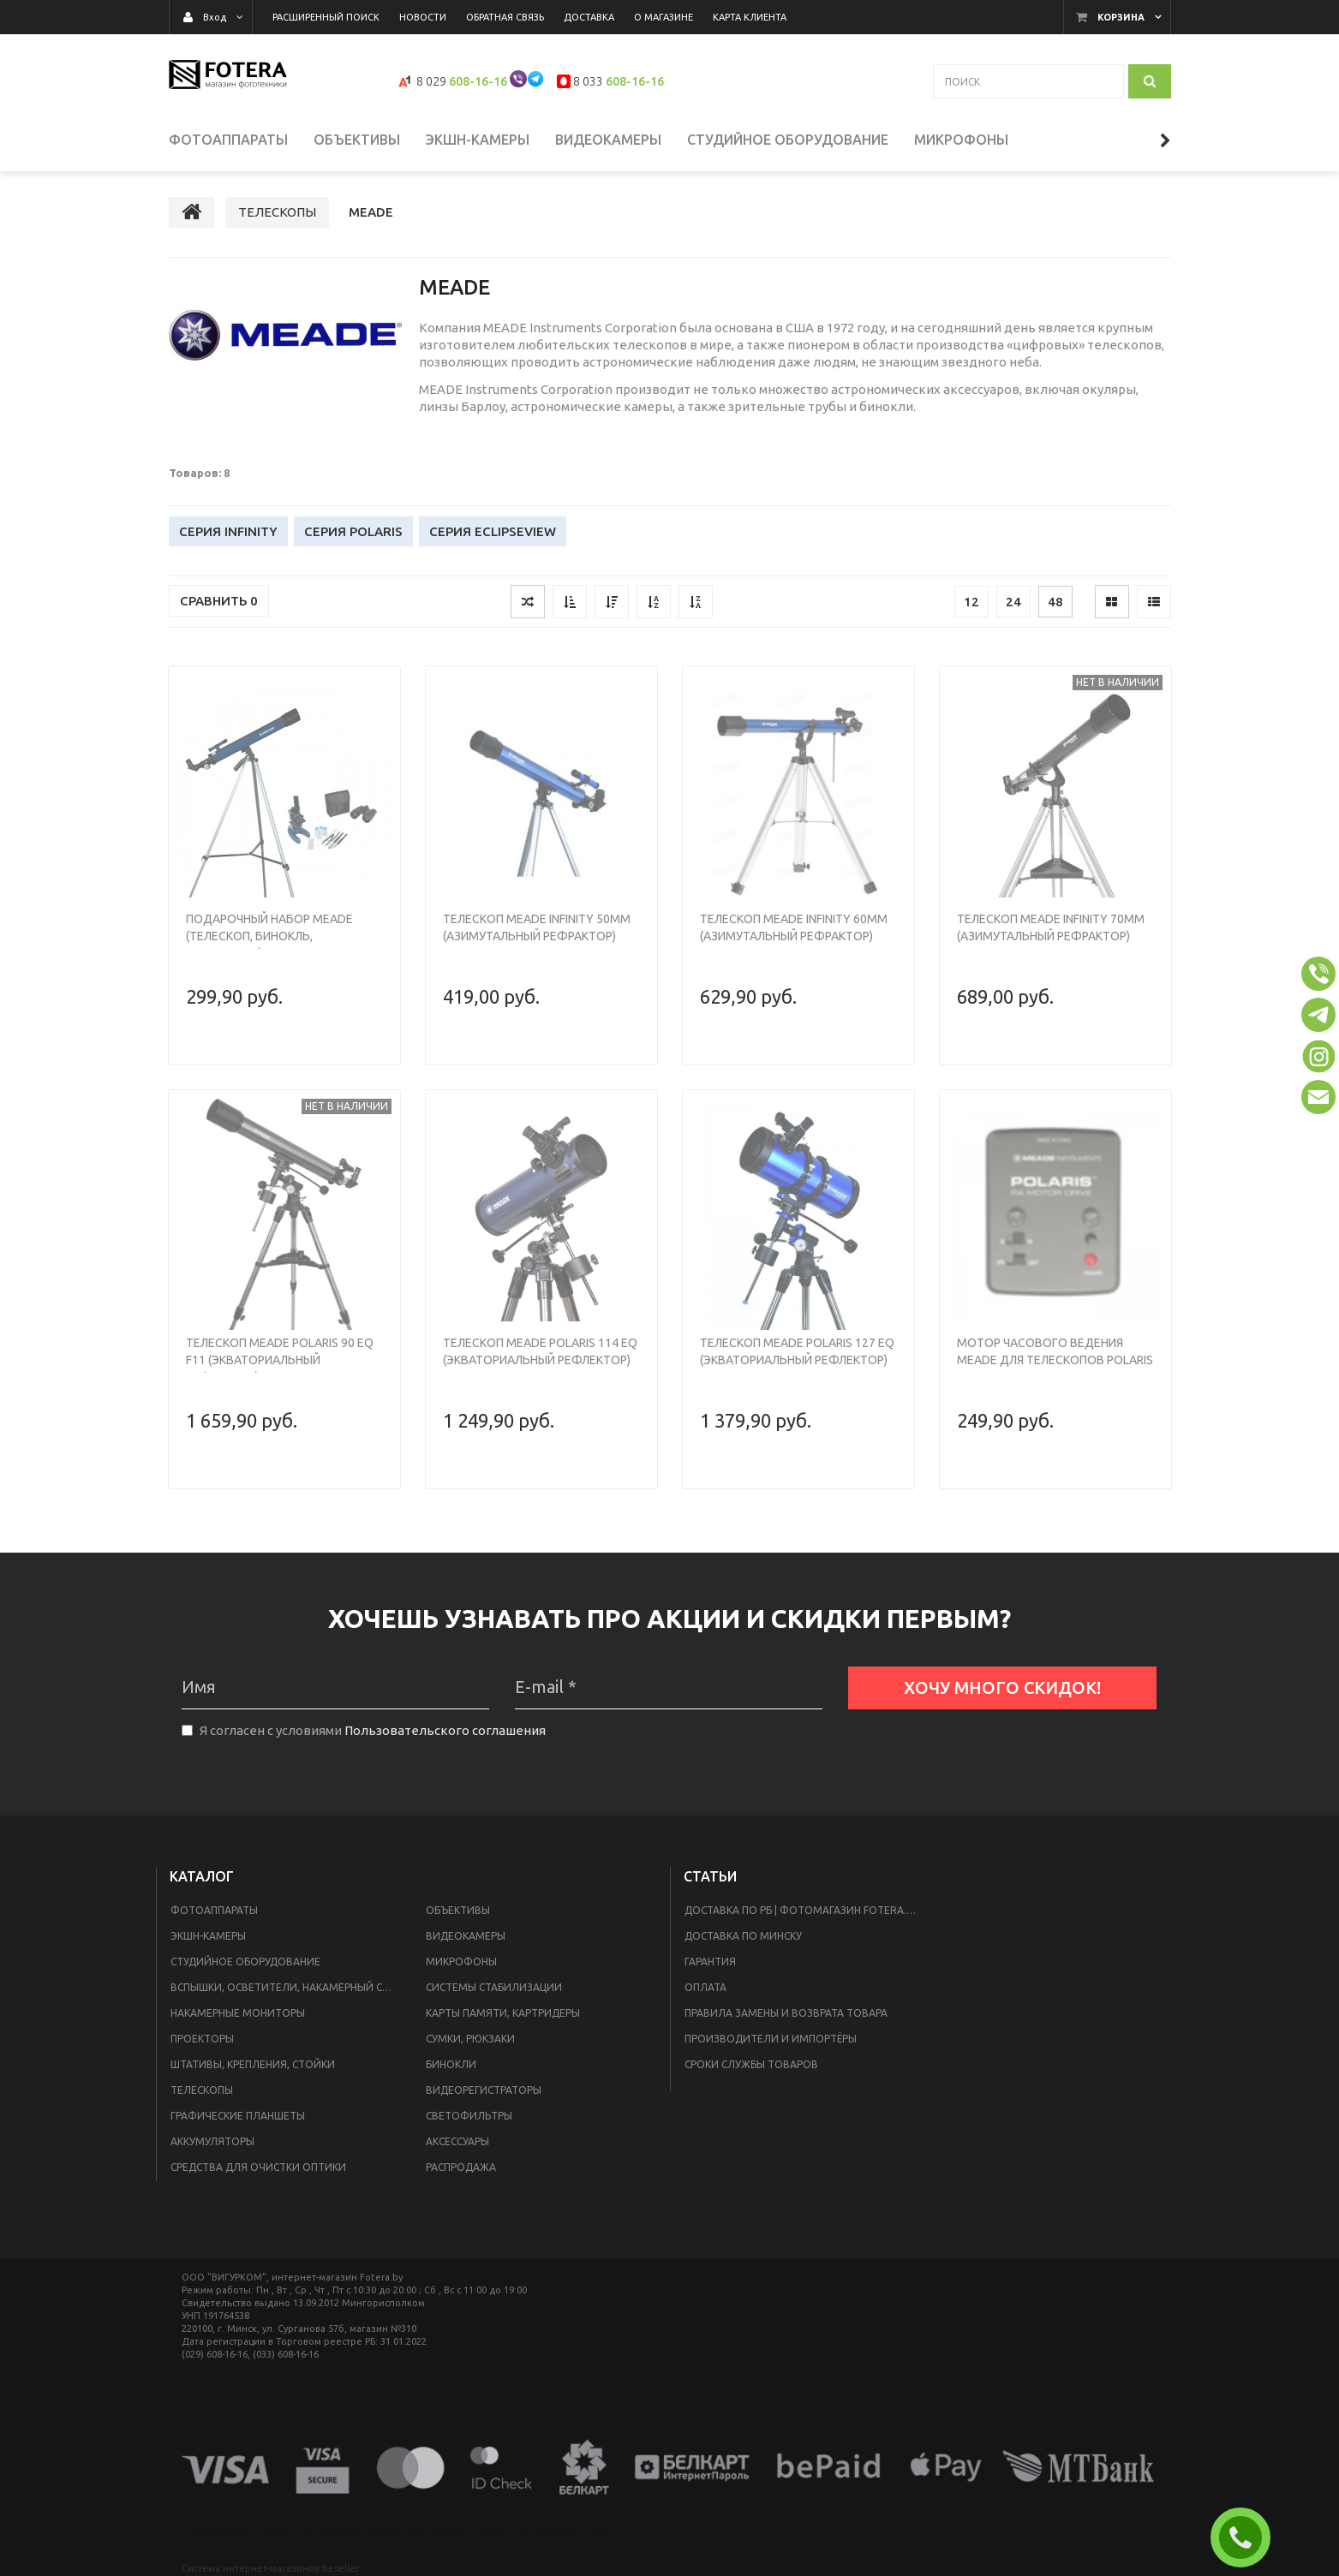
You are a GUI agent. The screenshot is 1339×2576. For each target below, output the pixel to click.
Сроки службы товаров (751, 2064)
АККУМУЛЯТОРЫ (212, 2141)
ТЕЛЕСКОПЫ (201, 2090)
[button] (1318, 974)
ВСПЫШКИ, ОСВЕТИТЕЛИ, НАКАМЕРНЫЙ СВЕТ (286, 1987)
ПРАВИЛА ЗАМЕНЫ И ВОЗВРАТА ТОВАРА (786, 2012)
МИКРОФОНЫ (461, 1961)
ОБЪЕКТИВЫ (458, 1910)
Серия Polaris (353, 531)
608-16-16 (478, 81)
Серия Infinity (228, 531)
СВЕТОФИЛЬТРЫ (469, 2115)
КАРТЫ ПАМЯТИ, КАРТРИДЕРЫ (503, 2012)
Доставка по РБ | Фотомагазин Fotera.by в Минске (808, 1910)
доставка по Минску (743, 1935)
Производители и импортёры (770, 2038)
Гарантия (710, 1961)
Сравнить (219, 600)
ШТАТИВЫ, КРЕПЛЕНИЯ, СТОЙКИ (252, 2064)
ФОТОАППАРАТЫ (214, 1910)
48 (1055, 601)
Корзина (1121, 17)
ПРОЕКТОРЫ (202, 2038)
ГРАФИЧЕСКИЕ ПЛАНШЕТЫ (237, 2115)
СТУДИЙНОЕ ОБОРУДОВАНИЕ (245, 1961)
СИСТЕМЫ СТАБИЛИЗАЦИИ (494, 1987)
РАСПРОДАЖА (461, 2167)
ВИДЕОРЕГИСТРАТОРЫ (483, 2090)
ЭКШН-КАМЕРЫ (208, 1935)
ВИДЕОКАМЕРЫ (465, 1935)
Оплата (705, 1987)
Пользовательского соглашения (445, 1730)
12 (971, 601)
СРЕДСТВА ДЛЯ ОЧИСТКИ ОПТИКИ (258, 2167)
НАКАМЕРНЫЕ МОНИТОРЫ (237, 2012)
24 (1013, 601)
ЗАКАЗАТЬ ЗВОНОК (1247, 2537)
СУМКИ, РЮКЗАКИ (470, 2038)
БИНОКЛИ (451, 2064)
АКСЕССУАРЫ (457, 2141)
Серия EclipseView (492, 531)
